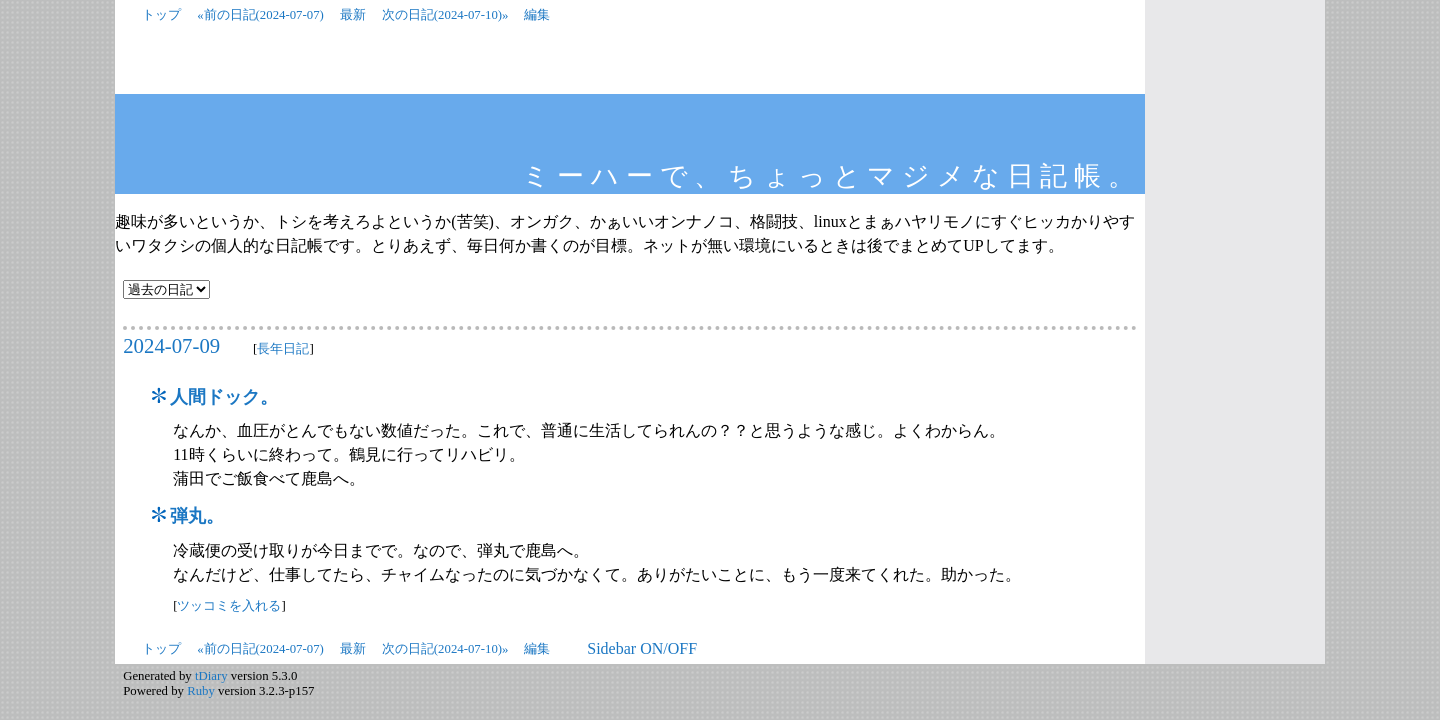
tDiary (211, 676)
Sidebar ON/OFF (642, 648)
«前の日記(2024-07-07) (260, 15)
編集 (537, 15)
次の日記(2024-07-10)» (445, 15)
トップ (161, 15)
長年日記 (283, 348)
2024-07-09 (171, 345)
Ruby (201, 691)
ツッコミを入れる (229, 606)
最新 (353, 15)
